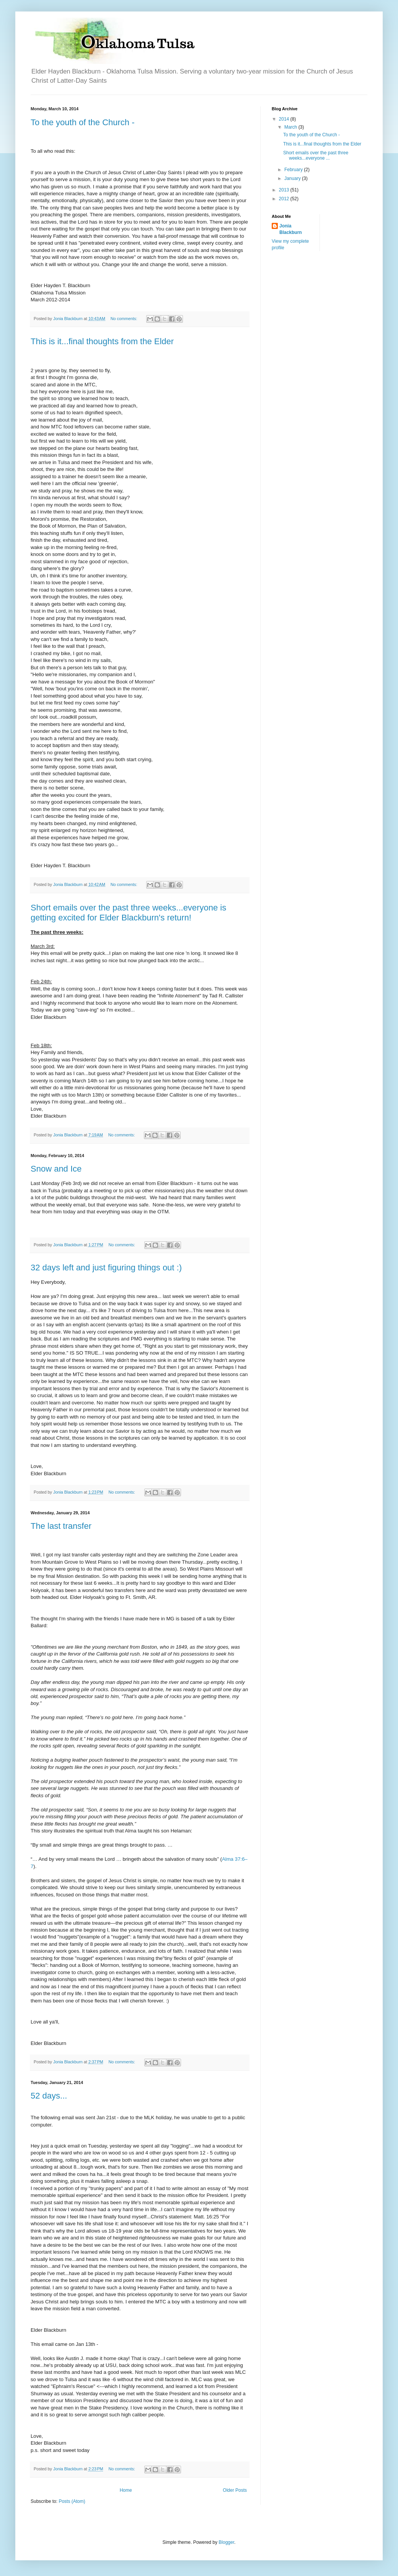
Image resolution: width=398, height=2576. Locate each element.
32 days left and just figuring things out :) (106, 1267)
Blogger (226, 2542)
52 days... (49, 2095)
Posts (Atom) (72, 2501)
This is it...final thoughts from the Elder (102, 341)
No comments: (125, 318)
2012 (284, 198)
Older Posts (235, 2490)
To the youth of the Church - (83, 122)
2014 (284, 119)
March (291, 127)
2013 (284, 190)
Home (126, 2490)
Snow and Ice (56, 1169)
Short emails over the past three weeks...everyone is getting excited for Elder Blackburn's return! (128, 912)
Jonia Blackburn (290, 229)
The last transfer (61, 1526)
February (294, 169)
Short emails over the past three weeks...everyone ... (315, 155)
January (293, 178)
